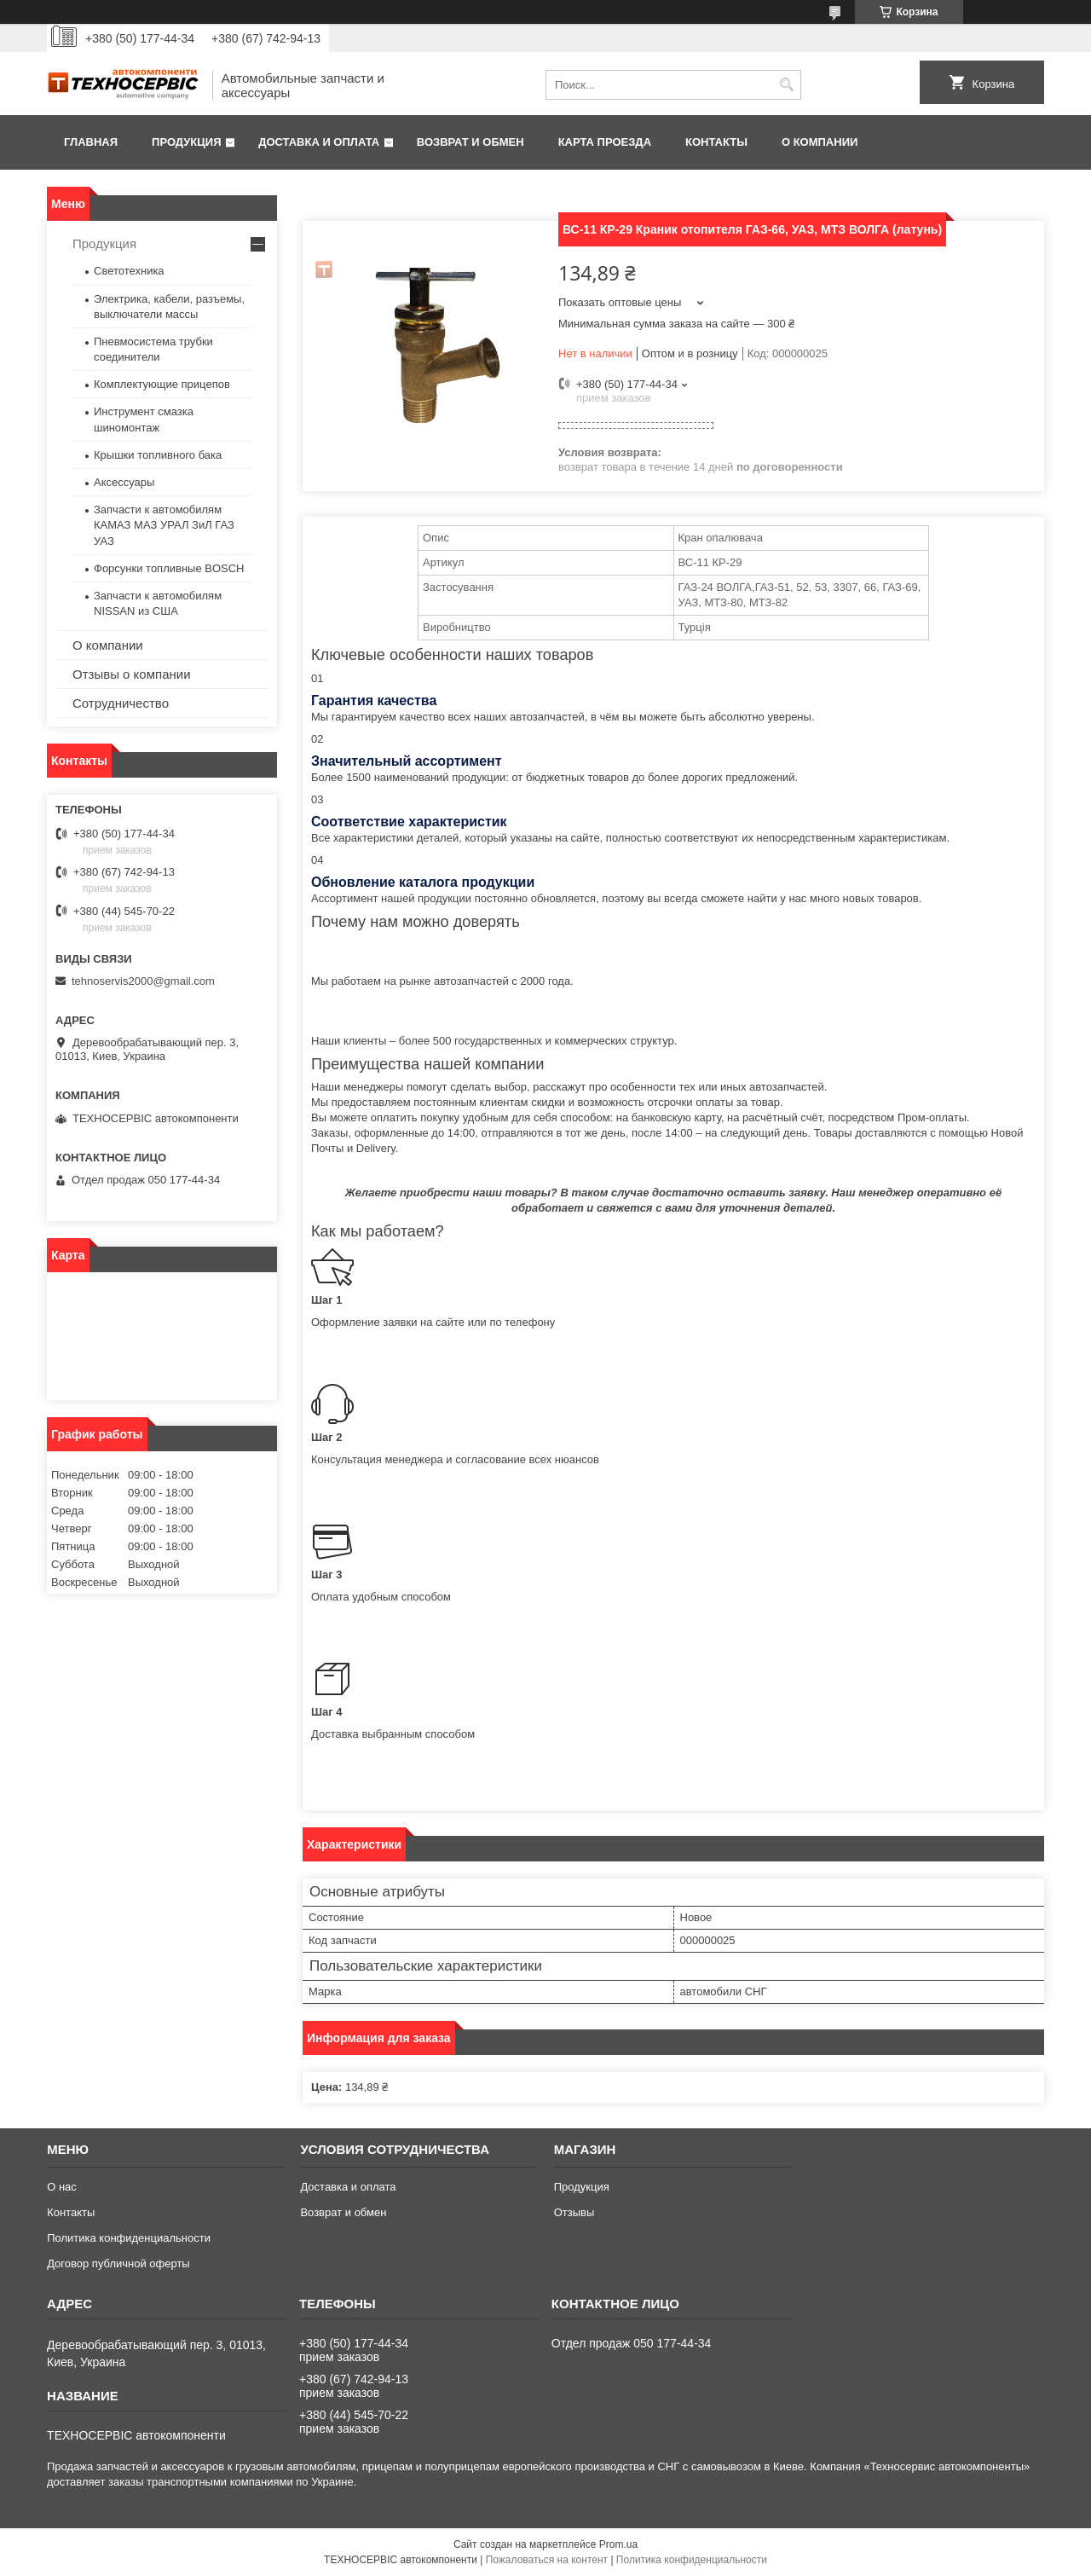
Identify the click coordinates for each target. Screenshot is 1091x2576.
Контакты (716, 142)
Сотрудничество (120, 703)
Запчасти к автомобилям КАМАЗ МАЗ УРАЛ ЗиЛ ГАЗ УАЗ (164, 525)
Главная (91, 142)
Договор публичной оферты (118, 2263)
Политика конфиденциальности (129, 2238)
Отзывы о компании (131, 674)
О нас (62, 2186)
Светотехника (129, 270)
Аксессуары (124, 482)
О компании (819, 142)
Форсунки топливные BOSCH (169, 568)
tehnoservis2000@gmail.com (143, 981)
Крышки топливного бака (158, 455)
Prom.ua (618, 2544)
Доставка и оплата (318, 142)
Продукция (186, 142)
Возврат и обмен (470, 142)
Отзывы (574, 2212)
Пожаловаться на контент (547, 2560)
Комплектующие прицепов (162, 384)
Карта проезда (604, 142)
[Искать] (786, 85)
